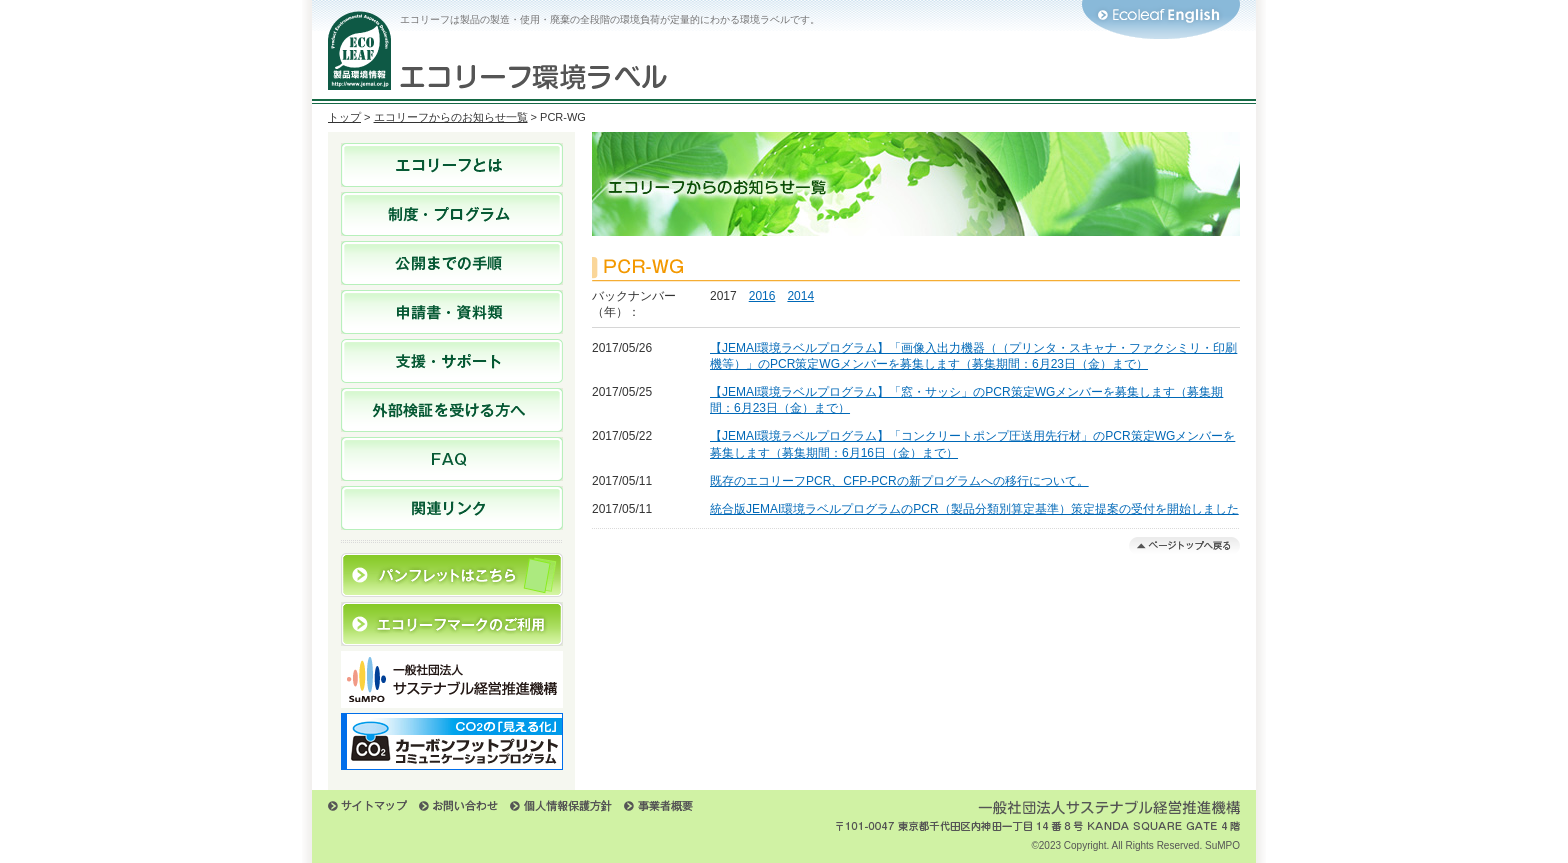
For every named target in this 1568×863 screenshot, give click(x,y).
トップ (344, 117)
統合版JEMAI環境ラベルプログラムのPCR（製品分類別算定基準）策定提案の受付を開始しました (974, 509)
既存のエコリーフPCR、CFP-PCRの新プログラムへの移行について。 (899, 481)
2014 (800, 296)
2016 (762, 296)
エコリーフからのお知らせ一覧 (451, 117)
